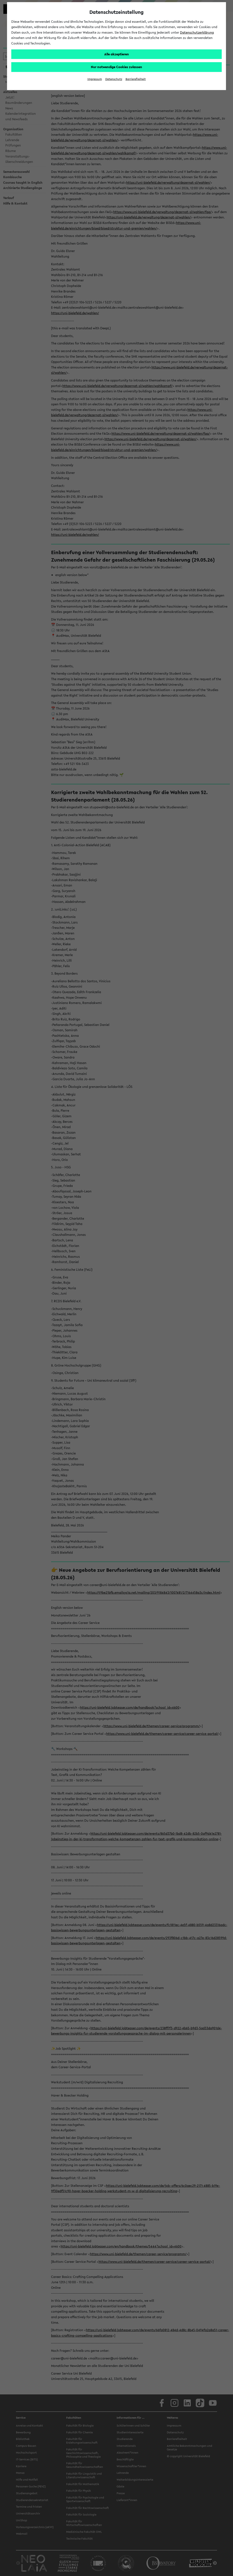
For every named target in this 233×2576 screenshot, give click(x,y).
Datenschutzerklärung (197, 32)
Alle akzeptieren (116, 54)
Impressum (94, 79)
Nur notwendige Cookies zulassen (116, 67)
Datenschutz (113, 79)
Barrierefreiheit (136, 79)
